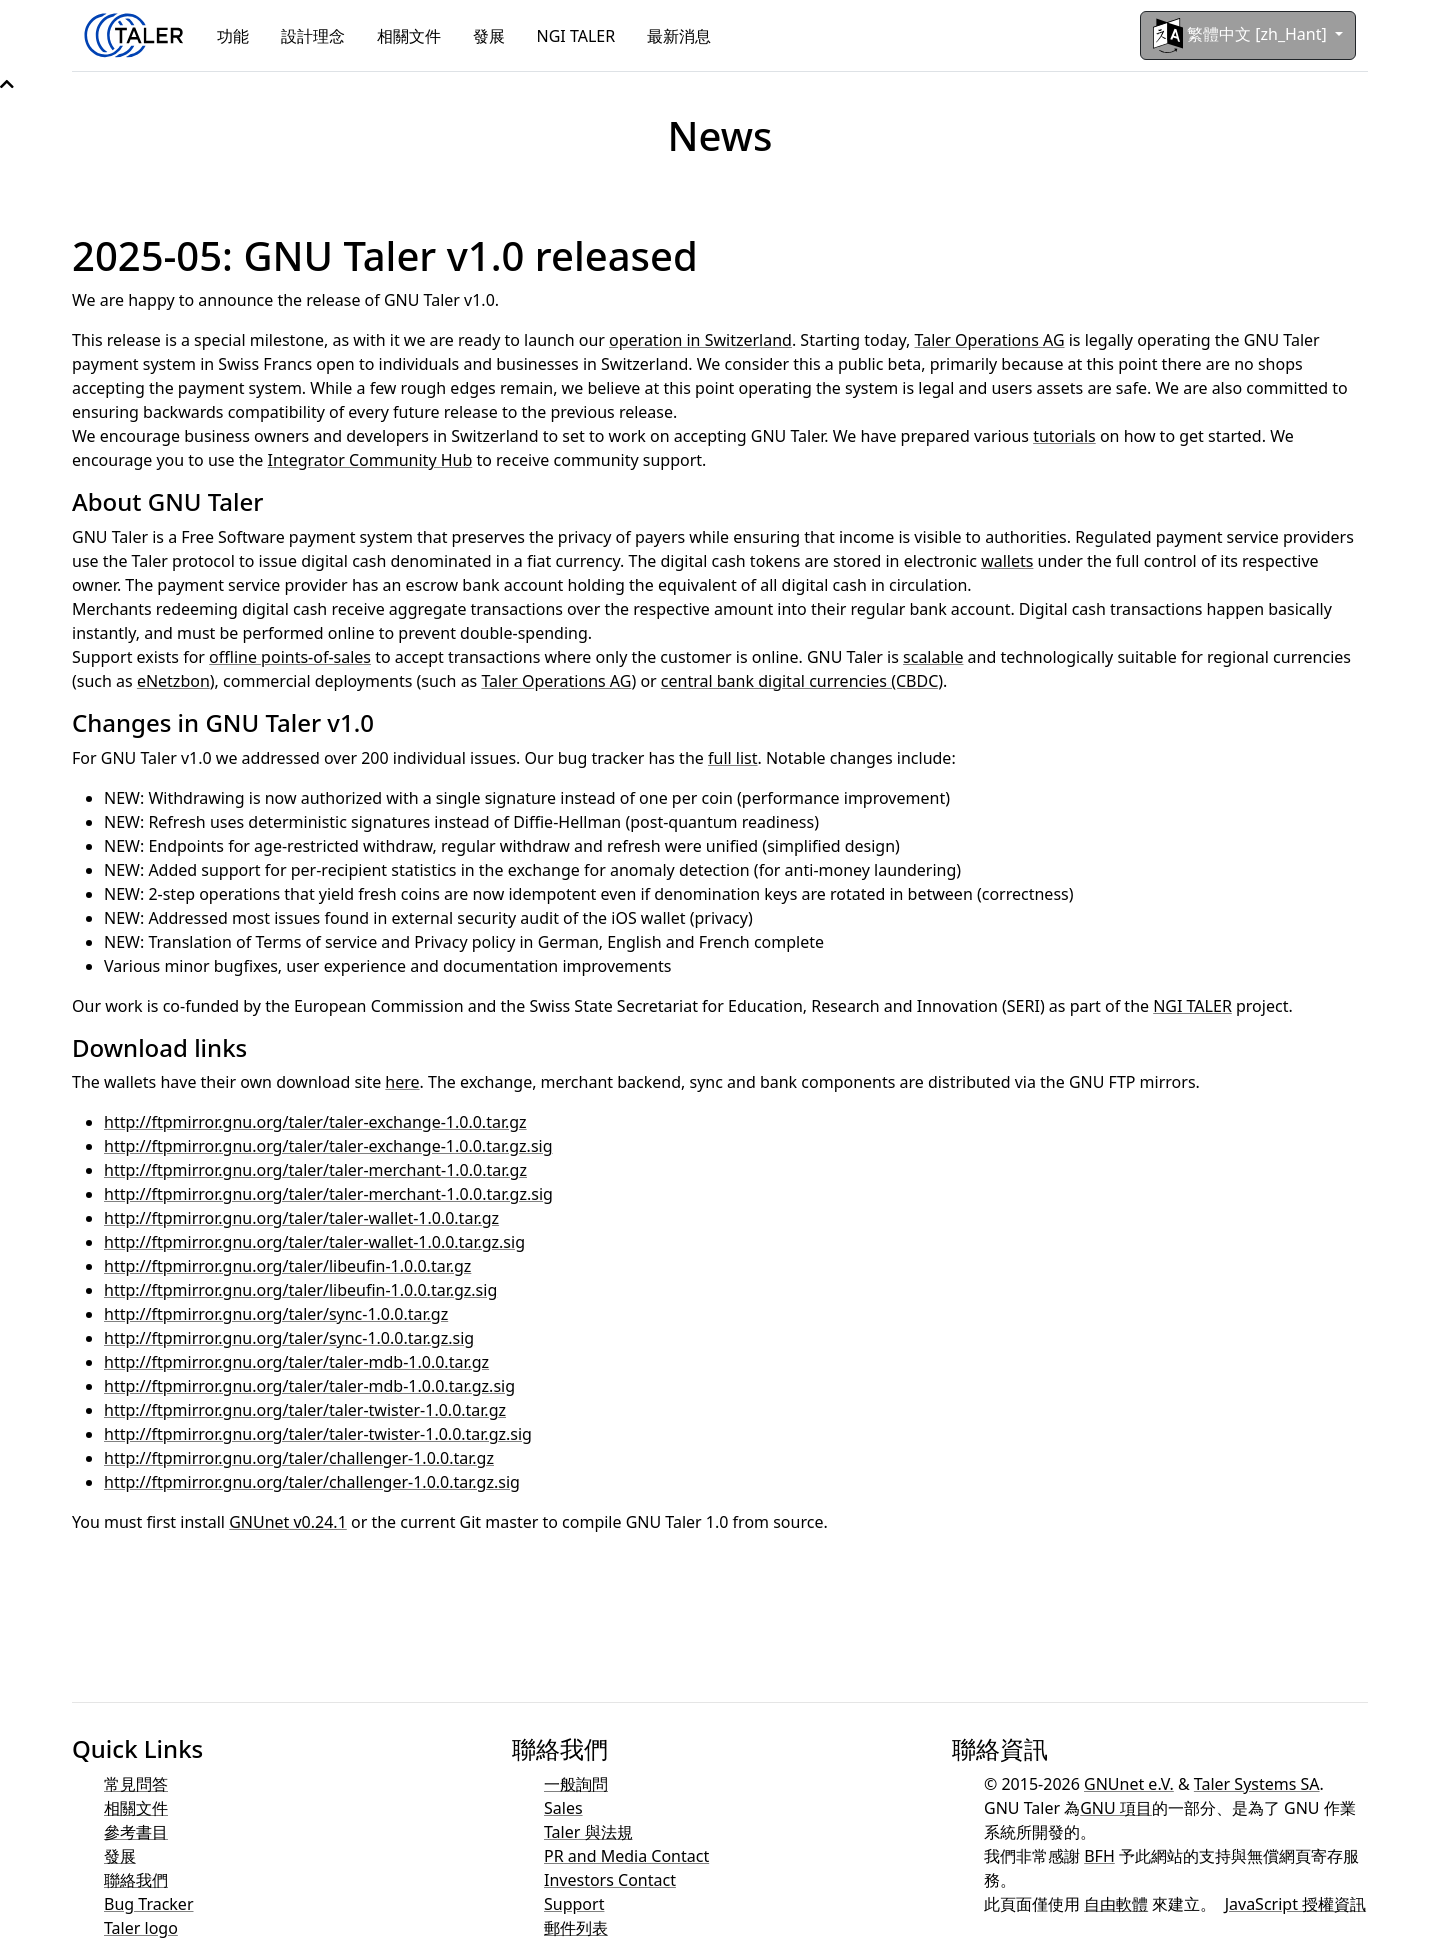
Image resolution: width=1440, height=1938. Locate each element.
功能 (233, 36)
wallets (1007, 561)
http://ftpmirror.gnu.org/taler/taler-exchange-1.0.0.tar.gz (315, 1122)
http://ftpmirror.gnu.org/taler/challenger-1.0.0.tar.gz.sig (312, 1482)
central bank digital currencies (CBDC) (802, 681)
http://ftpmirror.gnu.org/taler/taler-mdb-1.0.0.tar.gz (296, 1362)
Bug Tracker (149, 1904)
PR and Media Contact (626, 1856)
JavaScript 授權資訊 (1295, 1904)
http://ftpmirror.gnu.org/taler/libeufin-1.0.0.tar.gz (287, 1266)
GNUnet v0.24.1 (288, 1522)
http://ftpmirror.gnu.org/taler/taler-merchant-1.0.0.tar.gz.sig (328, 1194)
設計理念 (313, 36)
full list (733, 758)
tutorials (1064, 436)
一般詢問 (576, 1784)
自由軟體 (1116, 1904)
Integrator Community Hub (370, 460)
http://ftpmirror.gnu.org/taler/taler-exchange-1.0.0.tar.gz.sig (328, 1146)
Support (574, 1904)
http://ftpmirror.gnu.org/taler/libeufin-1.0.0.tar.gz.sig (300, 1290)
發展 (489, 36)
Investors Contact (610, 1880)
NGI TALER (576, 36)
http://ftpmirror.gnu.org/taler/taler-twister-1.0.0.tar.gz (305, 1410)
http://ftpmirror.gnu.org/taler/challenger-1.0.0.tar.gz (299, 1458)
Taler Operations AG (990, 340)
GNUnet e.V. (1129, 1784)
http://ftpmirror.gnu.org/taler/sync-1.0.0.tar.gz (276, 1314)
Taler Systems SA (1257, 1784)
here (402, 1082)
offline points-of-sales (290, 657)
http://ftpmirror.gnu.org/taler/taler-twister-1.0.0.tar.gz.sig (318, 1434)
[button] (7, 84)
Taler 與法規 (588, 1832)
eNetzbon (173, 681)
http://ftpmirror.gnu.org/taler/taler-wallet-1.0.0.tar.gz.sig (314, 1242)
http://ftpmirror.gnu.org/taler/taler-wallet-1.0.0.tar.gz (301, 1218)
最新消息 (679, 36)
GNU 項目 (1116, 1808)
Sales (563, 1808)
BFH (1099, 1856)
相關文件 (409, 36)
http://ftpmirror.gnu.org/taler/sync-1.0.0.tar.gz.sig (289, 1338)
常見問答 (136, 1784)
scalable (933, 657)
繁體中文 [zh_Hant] (1242, 35)
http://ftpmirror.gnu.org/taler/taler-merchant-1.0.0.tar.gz (315, 1170)
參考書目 (136, 1832)
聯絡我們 (136, 1880)
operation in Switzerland (700, 340)
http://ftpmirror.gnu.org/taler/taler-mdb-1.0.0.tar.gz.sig (309, 1386)
